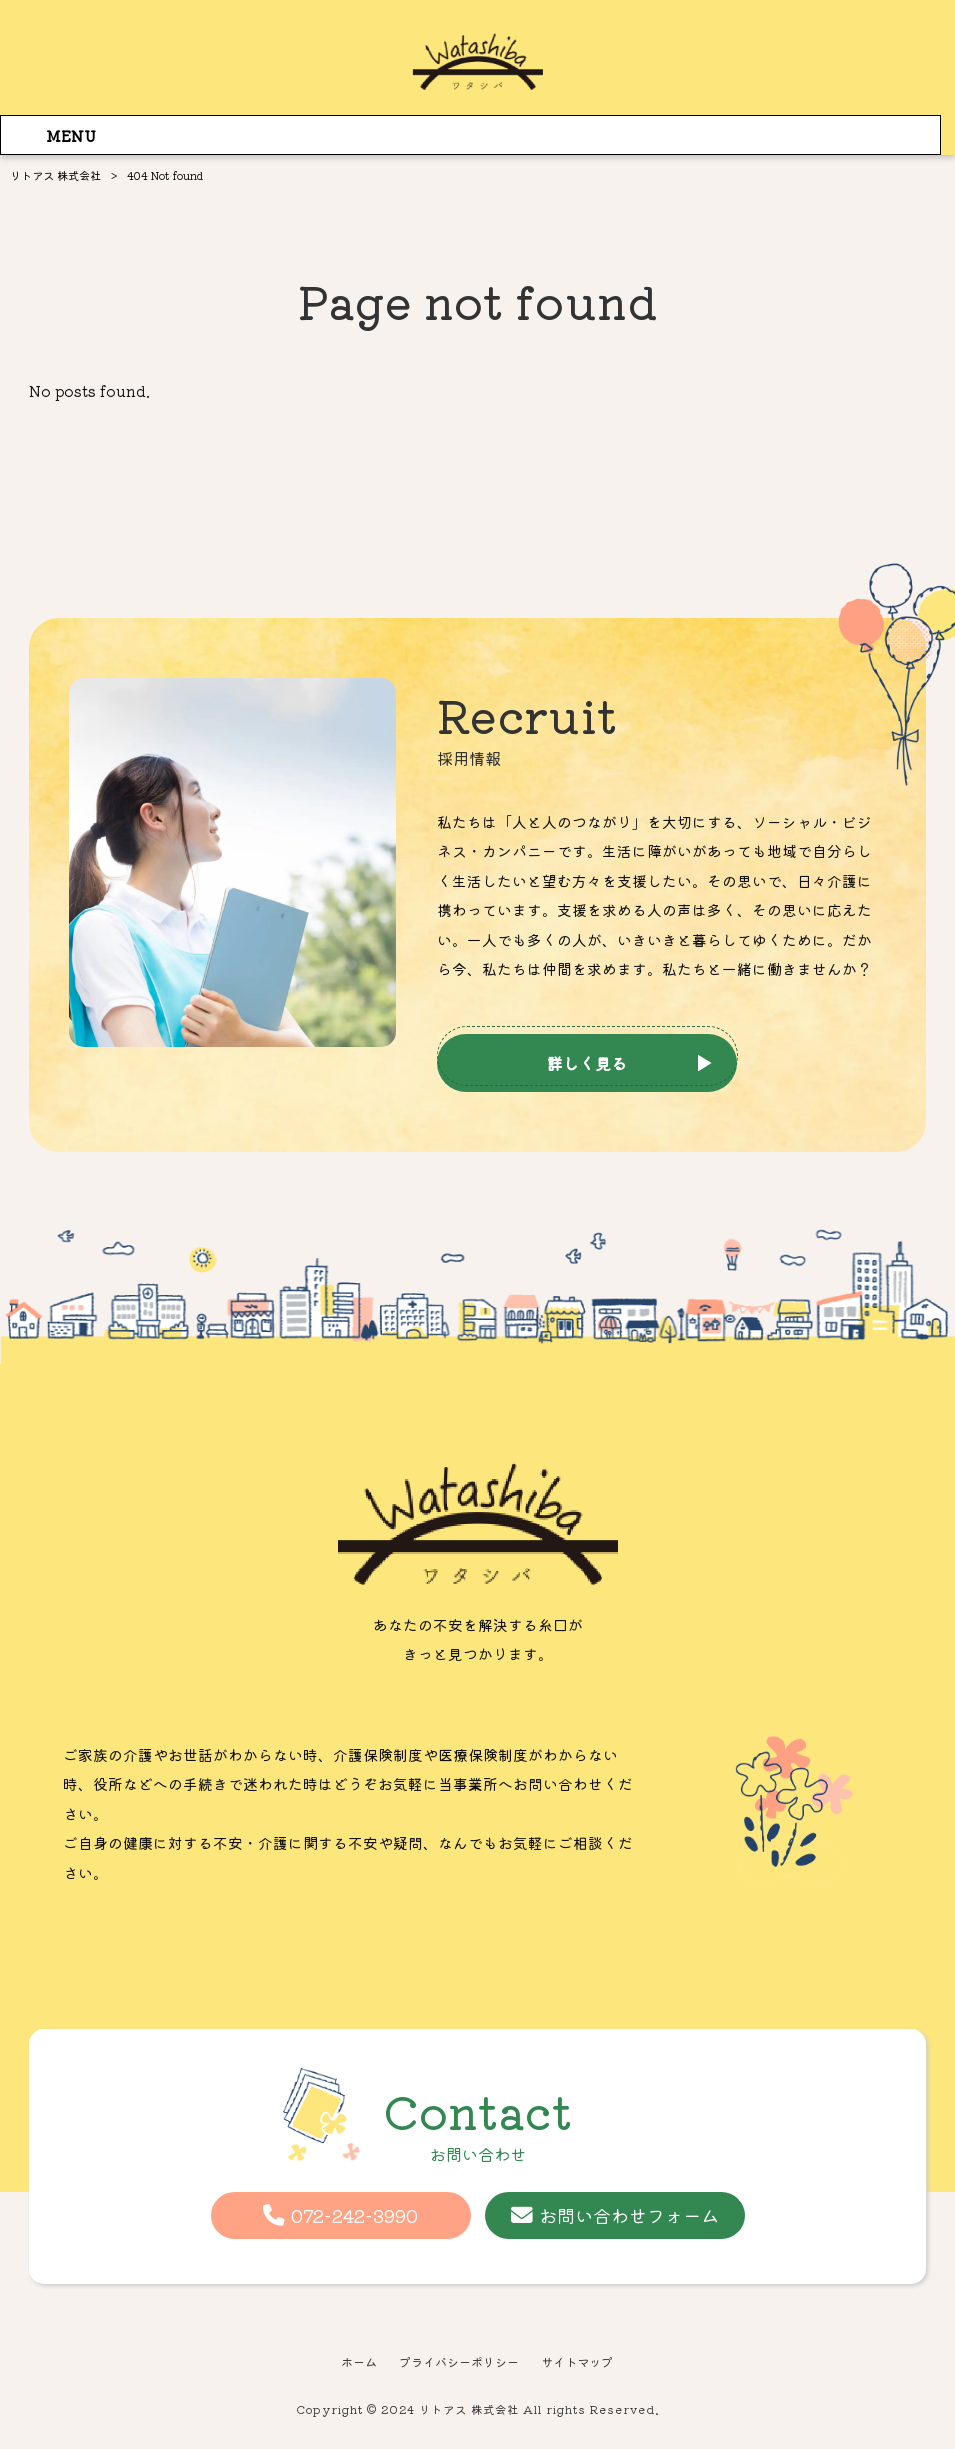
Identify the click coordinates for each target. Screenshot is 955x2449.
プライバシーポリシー (458, 2363)
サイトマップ (584, 2363)
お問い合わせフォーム (629, 2215)
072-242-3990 (354, 2215)
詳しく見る (587, 1063)
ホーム (350, 2363)
